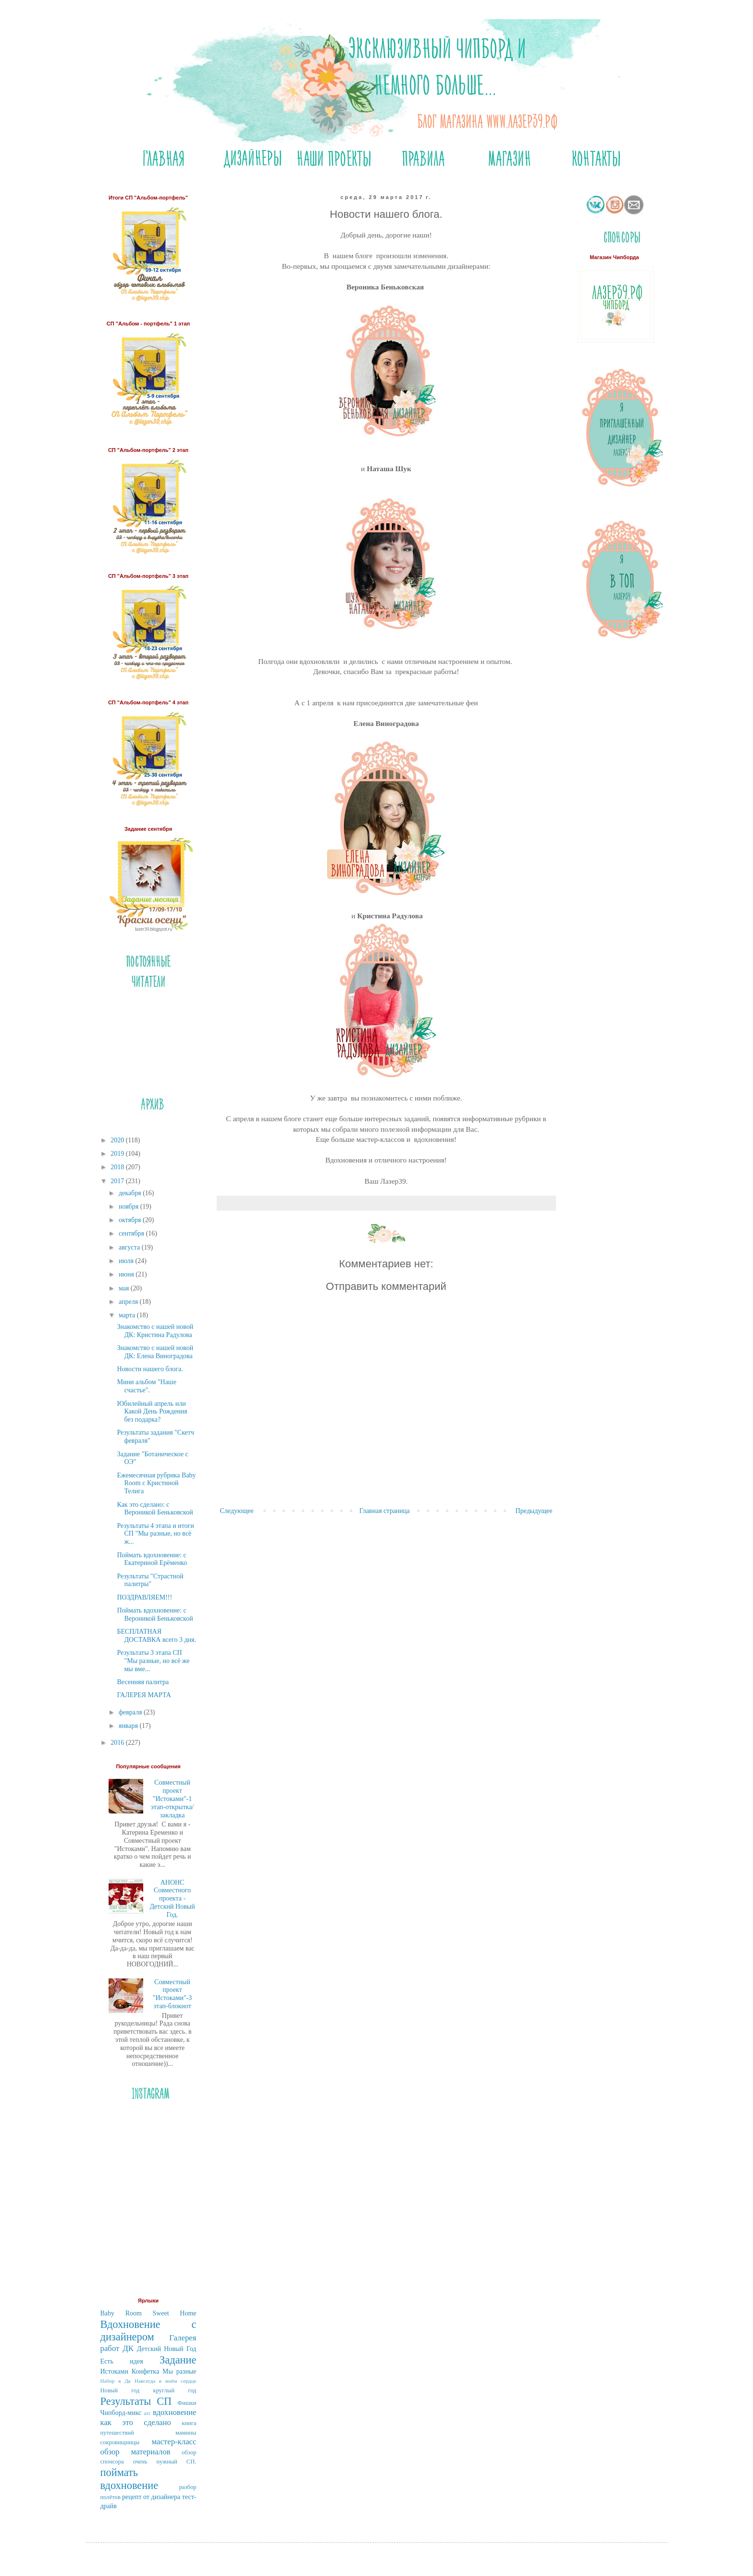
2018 (118, 1167)
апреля (129, 1301)
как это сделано (135, 2422)
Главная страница (384, 1510)
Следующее (237, 1510)
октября (131, 1220)
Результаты (125, 2401)
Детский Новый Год (167, 2348)
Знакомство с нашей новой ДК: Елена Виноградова (155, 1352)
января (129, 1725)
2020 (118, 1140)
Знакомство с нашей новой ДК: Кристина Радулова (155, 1330)
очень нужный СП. (164, 2461)
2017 (118, 1181)
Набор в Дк (115, 2381)
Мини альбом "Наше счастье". (146, 1386)
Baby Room (121, 2313)
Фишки (186, 2403)
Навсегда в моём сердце (165, 2381)
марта (128, 1315)
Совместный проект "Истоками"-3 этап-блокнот (172, 1994)
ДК (128, 2348)
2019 (118, 1153)
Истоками (114, 2371)
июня (127, 1274)
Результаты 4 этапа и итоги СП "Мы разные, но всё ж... (155, 1534)
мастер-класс (173, 2441)
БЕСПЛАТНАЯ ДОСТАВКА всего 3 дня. (156, 1635)
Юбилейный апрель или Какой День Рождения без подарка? (152, 1412)
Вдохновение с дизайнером (148, 2330)
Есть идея (121, 2361)
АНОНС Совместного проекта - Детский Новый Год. (172, 1898)
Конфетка (145, 2371)
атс (147, 2413)
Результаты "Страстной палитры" (150, 1580)
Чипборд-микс (121, 2412)
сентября (132, 1233)
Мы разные (179, 2371)
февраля (131, 1712)
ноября (129, 1206)
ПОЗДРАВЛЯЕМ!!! (144, 1597)
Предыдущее (534, 1510)
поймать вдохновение (129, 2478)
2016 (118, 1742)
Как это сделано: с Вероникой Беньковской (155, 1508)
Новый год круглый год (148, 2390)
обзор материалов (135, 2451)
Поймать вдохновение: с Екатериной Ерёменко (152, 1559)
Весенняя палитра (143, 1682)
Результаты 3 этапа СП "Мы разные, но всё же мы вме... (153, 1661)
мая (125, 1288)
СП (164, 2401)
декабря (131, 1193)
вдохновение (174, 2412)
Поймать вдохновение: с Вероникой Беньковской (155, 1614)
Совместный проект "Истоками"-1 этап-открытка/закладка (172, 1798)
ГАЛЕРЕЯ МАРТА (144, 1695)
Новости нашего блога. (150, 1369)
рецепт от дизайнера (151, 2497)
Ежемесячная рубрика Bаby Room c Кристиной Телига (156, 1483)
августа (130, 1247)
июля (127, 1260)
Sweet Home (174, 2313)
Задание (178, 2360)
